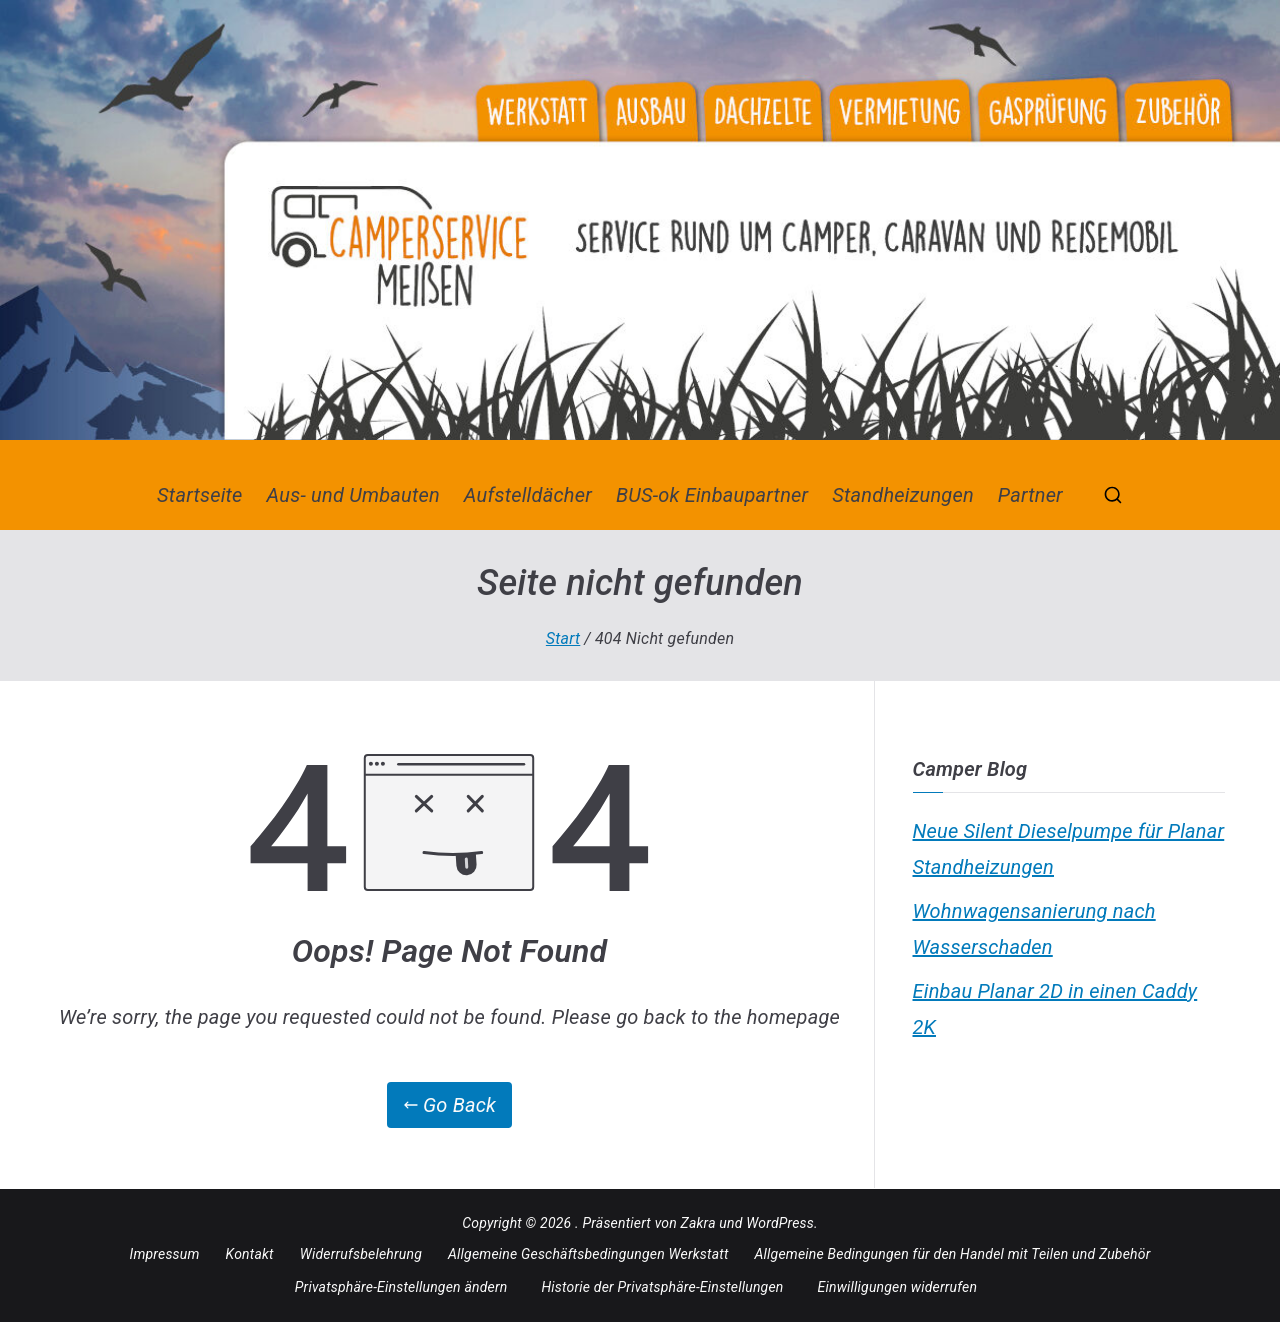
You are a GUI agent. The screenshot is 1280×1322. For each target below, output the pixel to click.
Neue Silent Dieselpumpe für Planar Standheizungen (1069, 849)
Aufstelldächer (528, 495)
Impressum (165, 1254)
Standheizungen (903, 495)
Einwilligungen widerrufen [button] (898, 1287)
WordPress (780, 1223)
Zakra (698, 1223)
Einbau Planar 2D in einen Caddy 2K (1055, 1009)
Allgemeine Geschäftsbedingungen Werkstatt (588, 1254)
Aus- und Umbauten (353, 495)
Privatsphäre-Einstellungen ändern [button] (401, 1287)
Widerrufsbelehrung (361, 1254)
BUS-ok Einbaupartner (712, 495)
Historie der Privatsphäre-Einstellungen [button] (662, 1287)
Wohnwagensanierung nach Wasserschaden (1034, 929)
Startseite (199, 495)
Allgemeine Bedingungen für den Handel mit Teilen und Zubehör (953, 1254)
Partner (1030, 495)
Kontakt (250, 1254)
